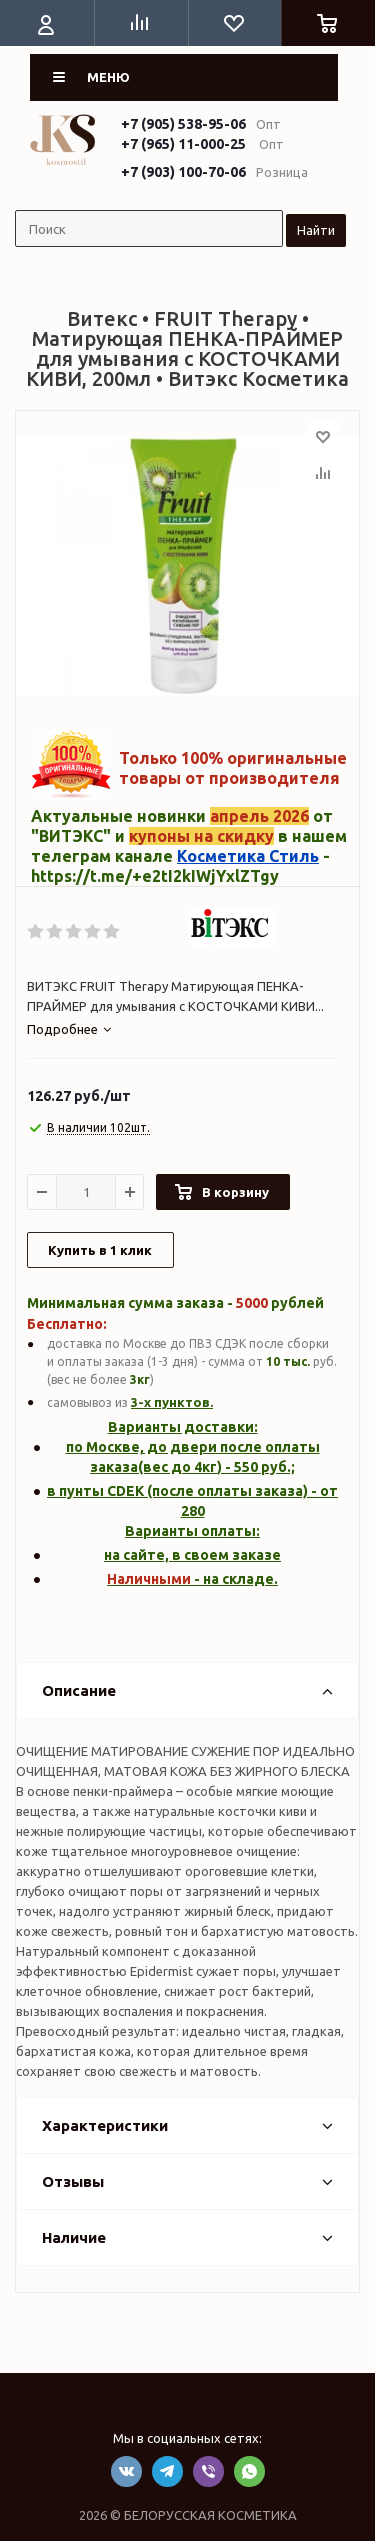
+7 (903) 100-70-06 (183, 172)
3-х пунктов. (172, 1402)
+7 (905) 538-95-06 (183, 124)
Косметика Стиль (248, 856)
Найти (316, 230)
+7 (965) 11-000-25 (183, 144)
